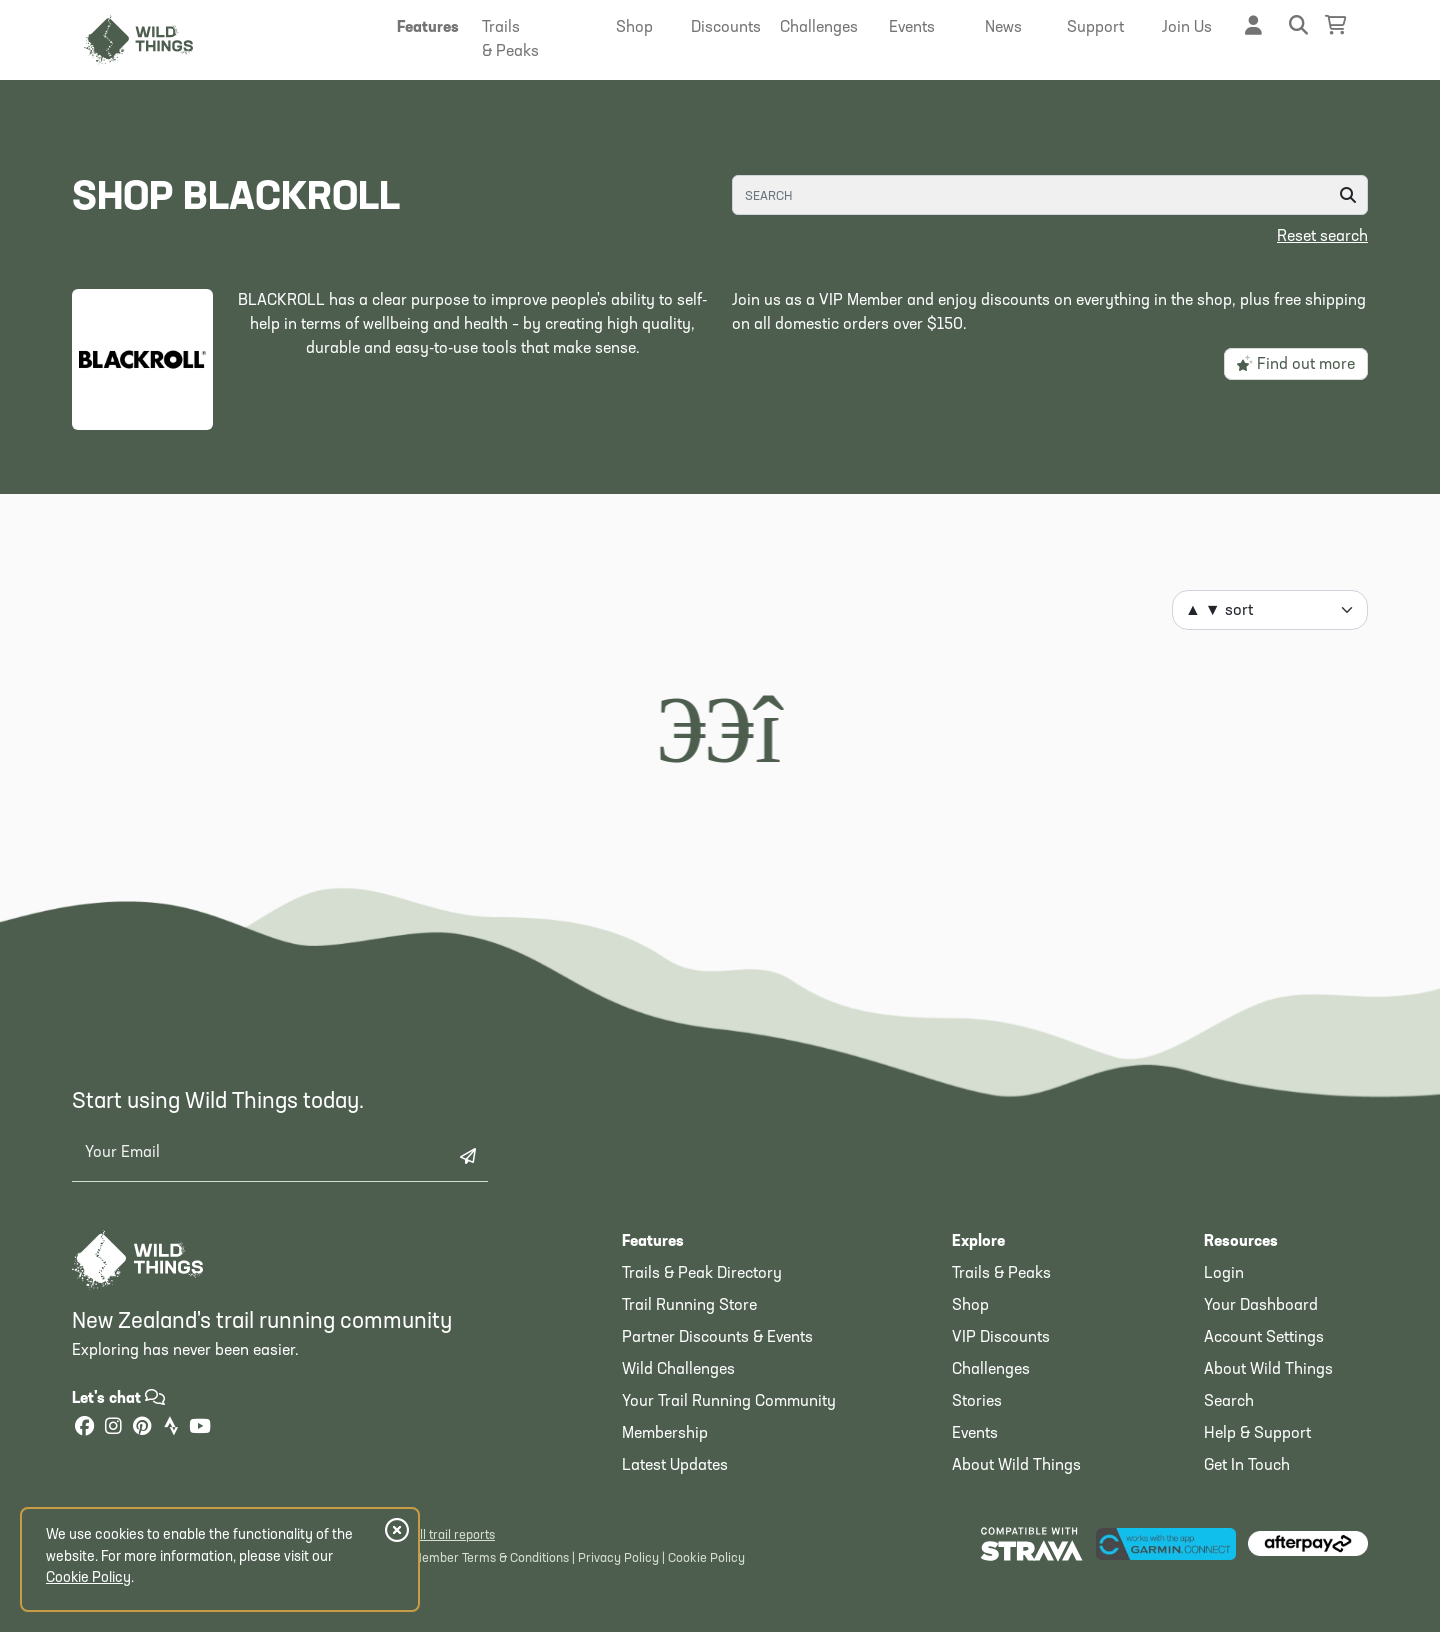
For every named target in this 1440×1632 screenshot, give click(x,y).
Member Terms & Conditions (490, 1558)
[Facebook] (84, 1428)
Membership (665, 1434)
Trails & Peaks (1001, 1274)
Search (1229, 1402)
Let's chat (118, 1399)
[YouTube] (200, 1428)
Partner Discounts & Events (717, 1338)
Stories (977, 1402)
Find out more (1296, 364)
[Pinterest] (142, 1428)
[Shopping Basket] (1336, 25)
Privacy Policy (618, 1558)
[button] (428, 28)
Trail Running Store (689, 1306)
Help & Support (1257, 1434)
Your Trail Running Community (729, 1402)
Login (1224, 1274)
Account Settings (1264, 1338)
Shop (970, 1306)
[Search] (1050, 195)
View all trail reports (439, 1535)
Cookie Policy (706, 1558)
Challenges (991, 1370)
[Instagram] (113, 1428)
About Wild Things (1016, 1466)
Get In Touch (1247, 1466)
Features (653, 1242)
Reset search (1322, 237)
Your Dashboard (1261, 1306)
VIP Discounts (1001, 1338)
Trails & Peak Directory (702, 1274)
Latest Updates (675, 1466)
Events (975, 1434)
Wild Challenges (678, 1370)
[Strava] (171, 1428)
